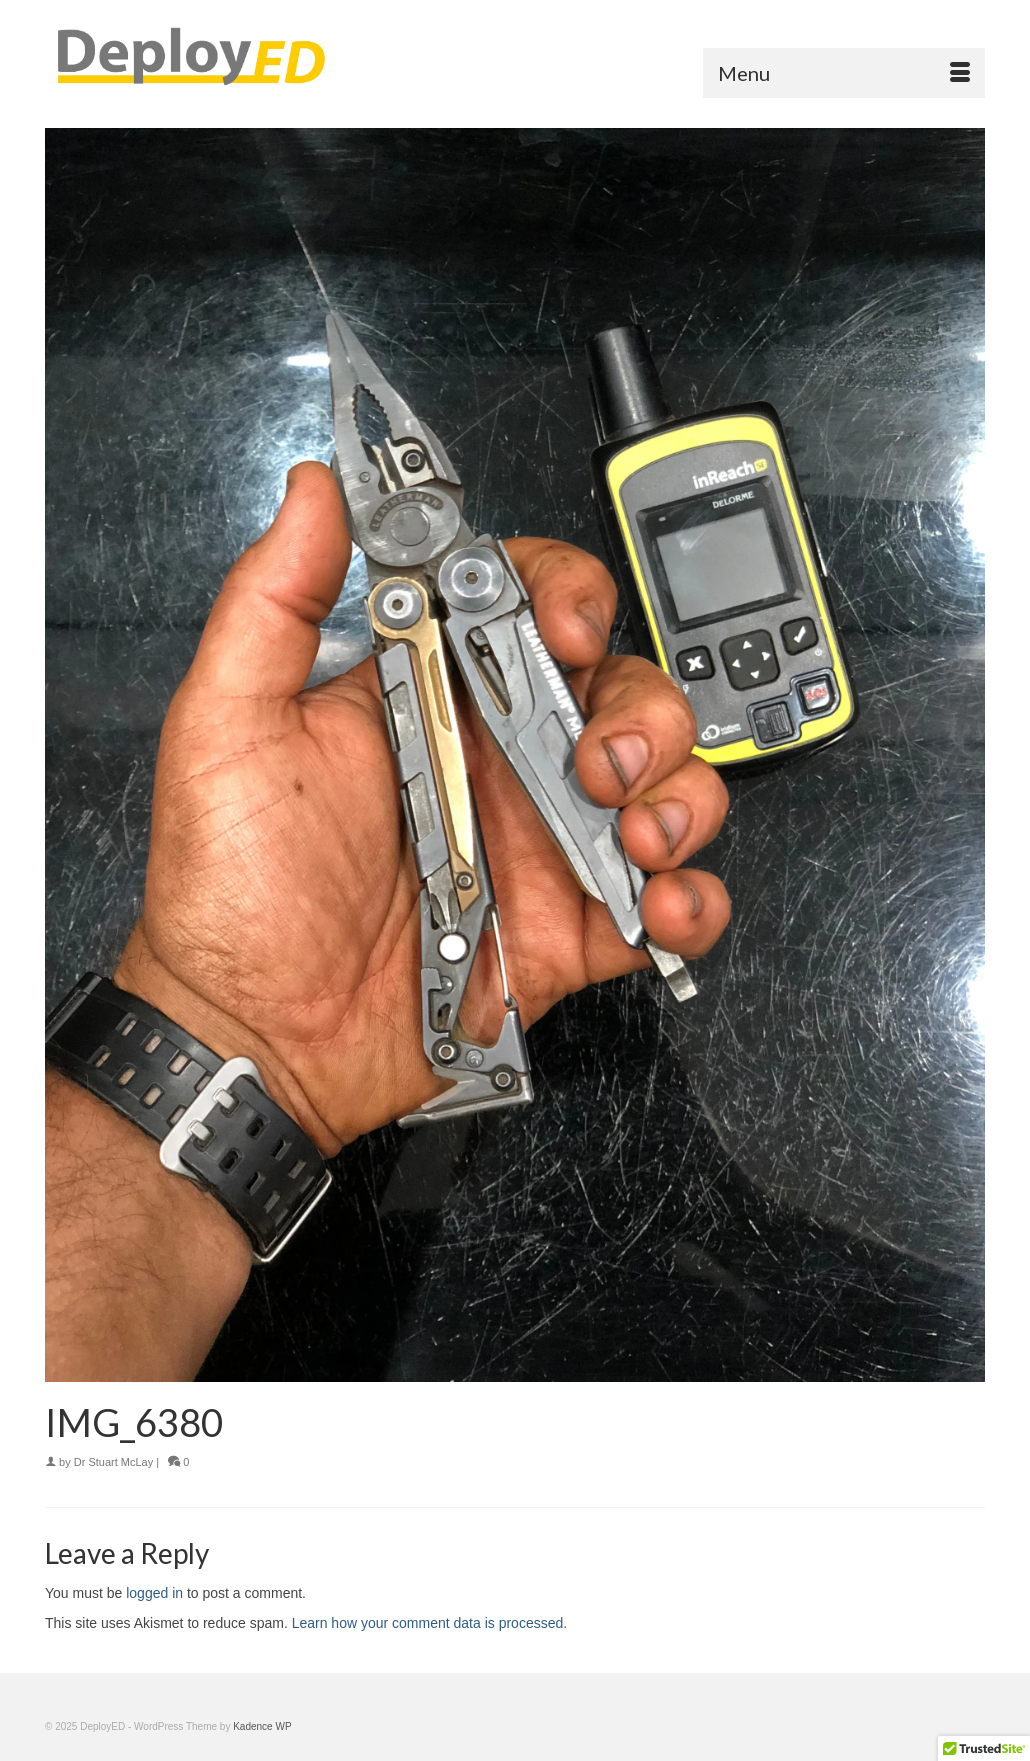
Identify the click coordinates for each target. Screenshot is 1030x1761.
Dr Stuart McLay (113, 1462)
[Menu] (844, 73)
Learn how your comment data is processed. (429, 1623)
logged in (154, 1593)
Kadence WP (262, 1726)
